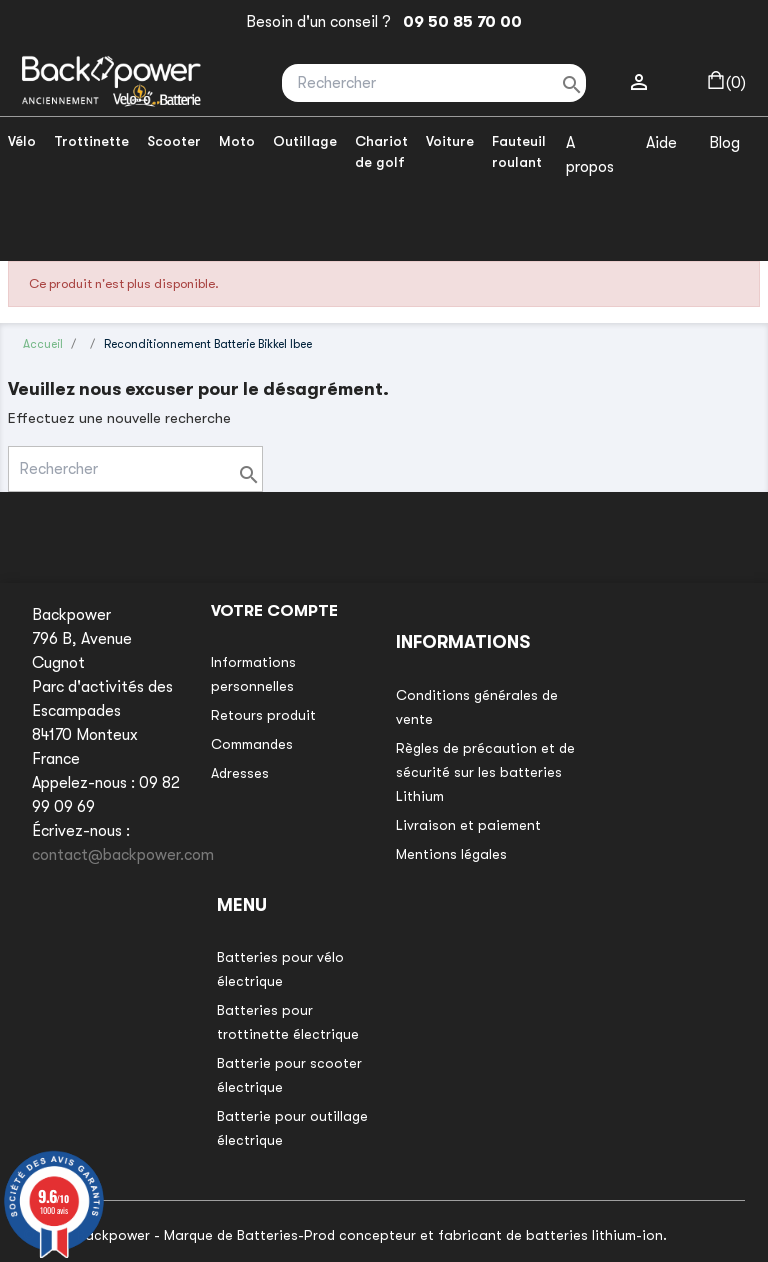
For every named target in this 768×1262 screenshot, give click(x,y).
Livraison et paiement (468, 825)
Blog (724, 143)
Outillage (305, 141)
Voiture (450, 141)
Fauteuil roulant (519, 151)
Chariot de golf (381, 151)
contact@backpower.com (123, 855)
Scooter (174, 141)
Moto (237, 141)
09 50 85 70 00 (458, 22)
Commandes (252, 744)
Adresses (240, 773)
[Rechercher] (434, 83)
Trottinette (91, 141)
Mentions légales (451, 854)
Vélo (22, 141)
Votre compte (274, 611)
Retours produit (263, 715)
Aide (661, 143)
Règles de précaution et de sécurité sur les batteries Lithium (485, 772)
